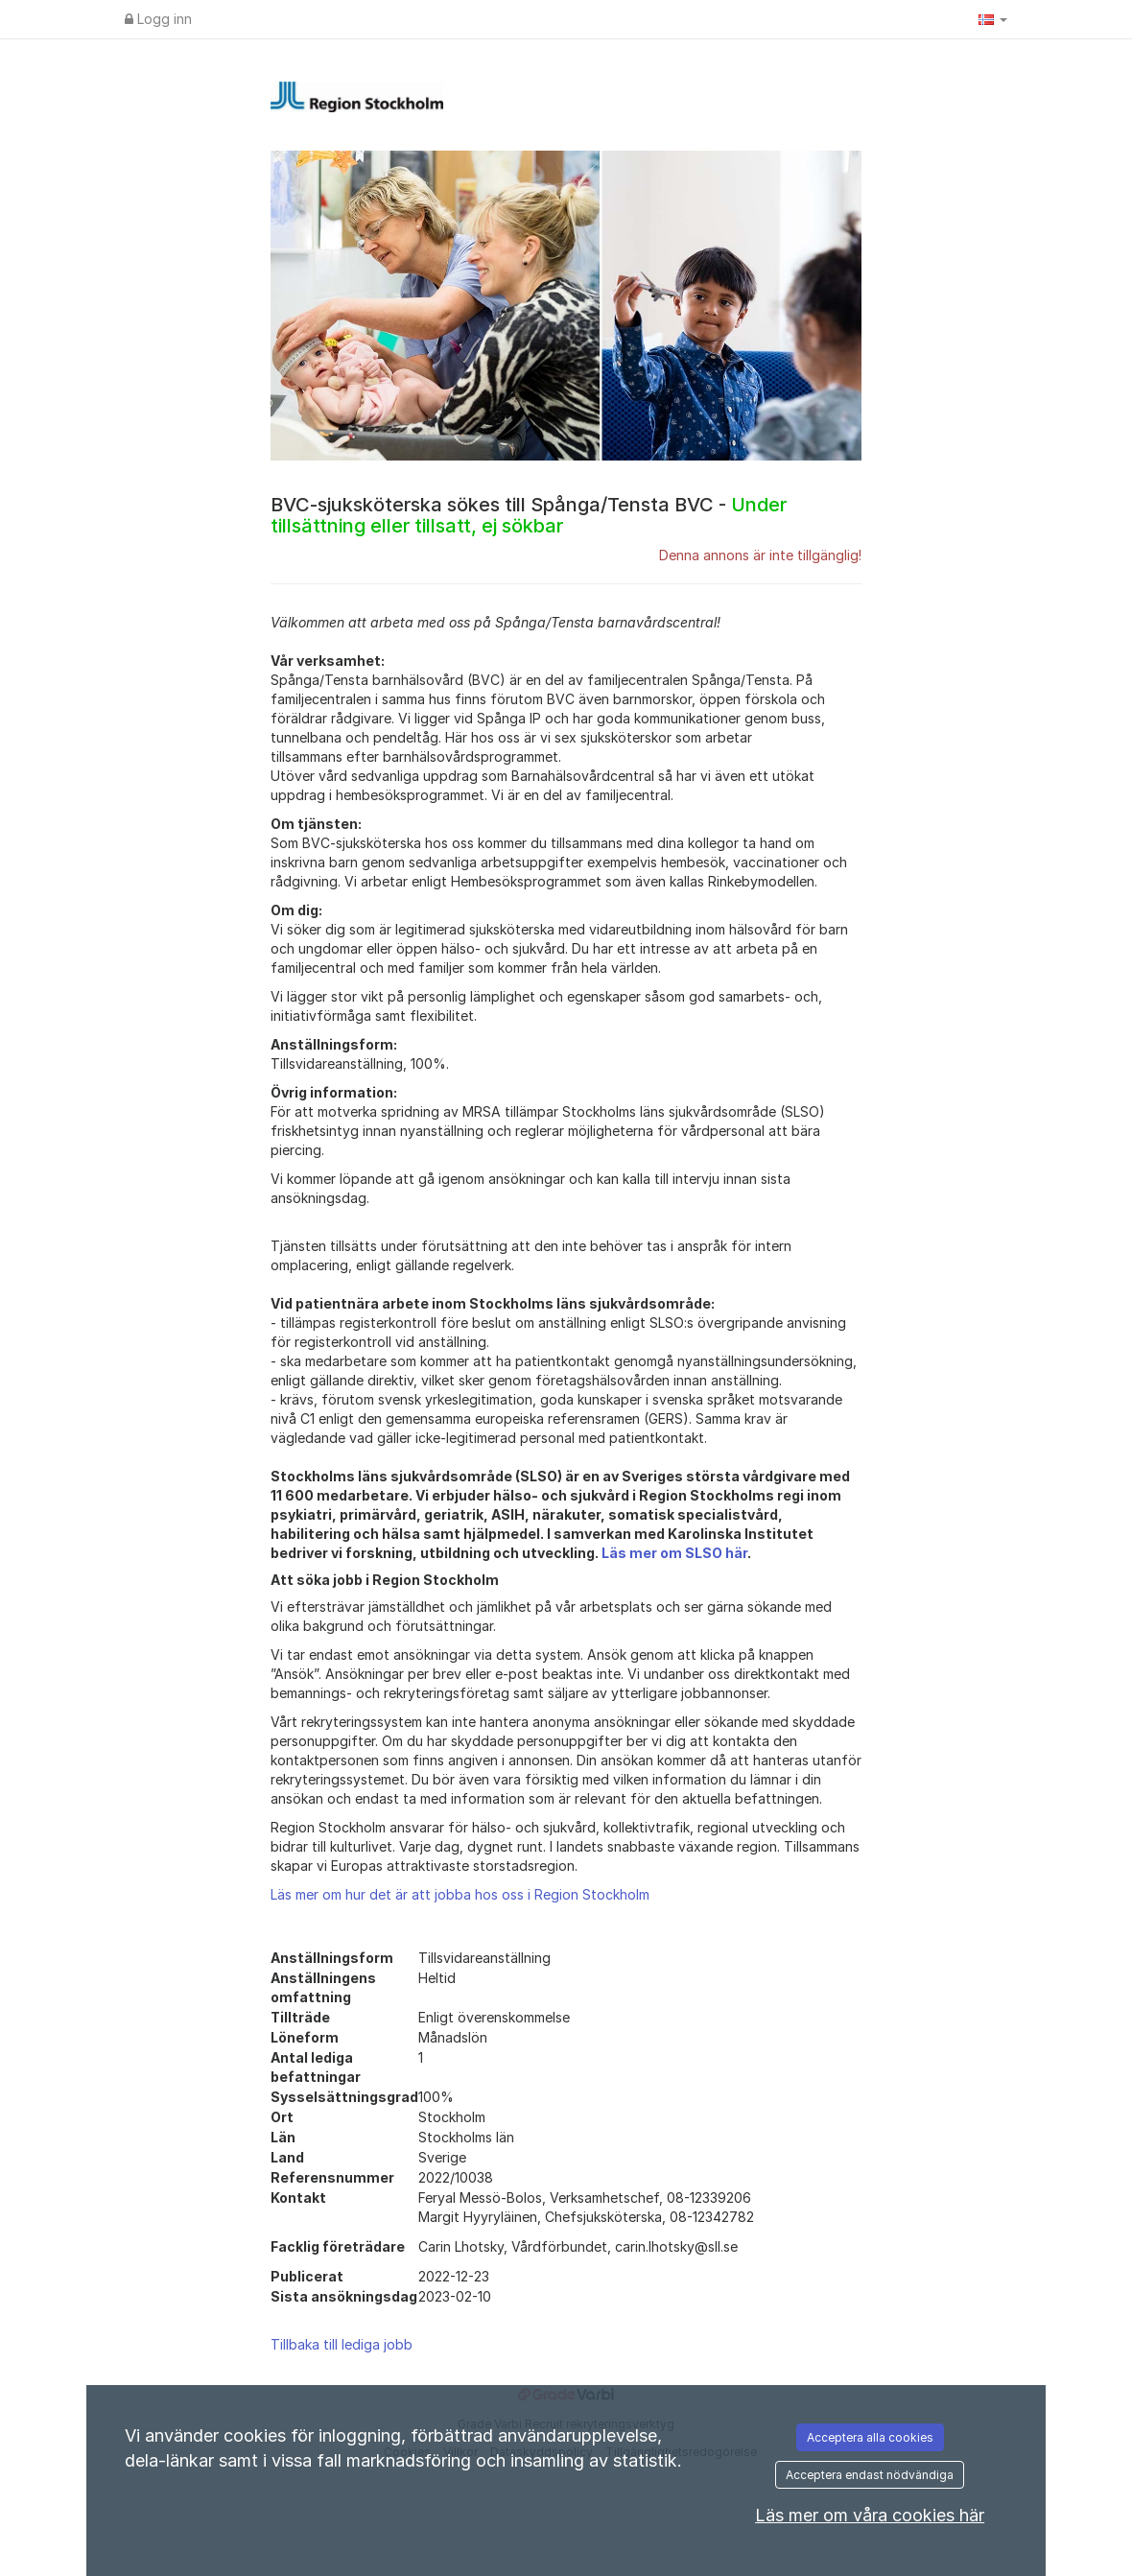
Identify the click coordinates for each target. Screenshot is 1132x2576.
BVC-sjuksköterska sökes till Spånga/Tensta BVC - (529, 515)
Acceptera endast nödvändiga (870, 2475)
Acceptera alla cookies (870, 2437)
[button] (993, 19)
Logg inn (158, 19)
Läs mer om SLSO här (674, 1553)
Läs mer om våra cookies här (869, 2515)
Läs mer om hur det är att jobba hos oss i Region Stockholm (460, 1894)
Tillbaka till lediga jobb (342, 2344)
